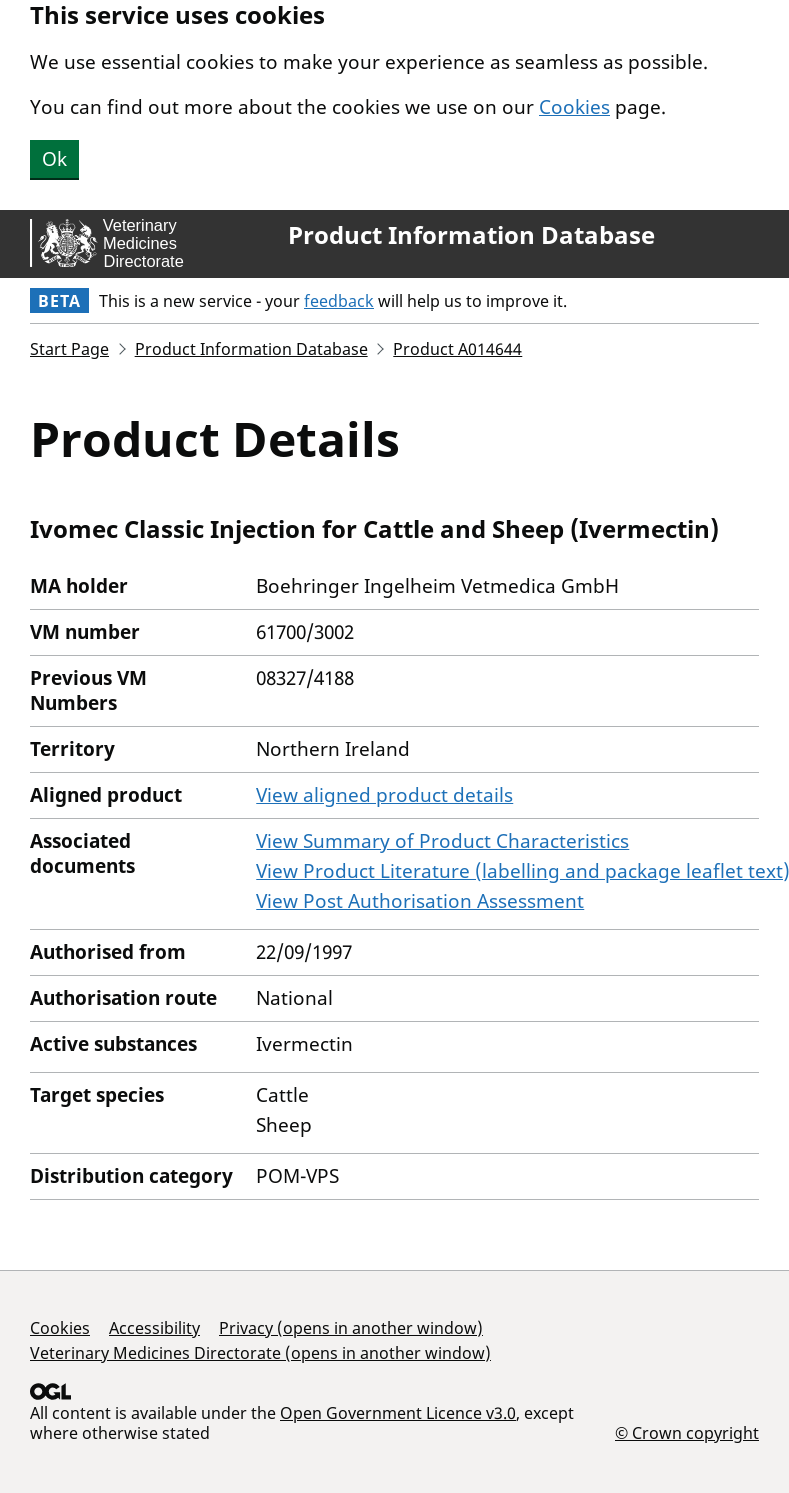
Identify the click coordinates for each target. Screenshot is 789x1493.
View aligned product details (384, 795)
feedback (339, 301)
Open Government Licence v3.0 (398, 1413)
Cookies (574, 107)
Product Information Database (471, 235)
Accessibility (154, 1328)
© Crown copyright (687, 1432)
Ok (54, 159)
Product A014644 (457, 349)
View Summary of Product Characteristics (442, 841)
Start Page (69, 349)
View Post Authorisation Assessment (420, 901)
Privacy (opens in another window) (351, 1328)
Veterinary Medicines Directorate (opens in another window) (260, 1353)
